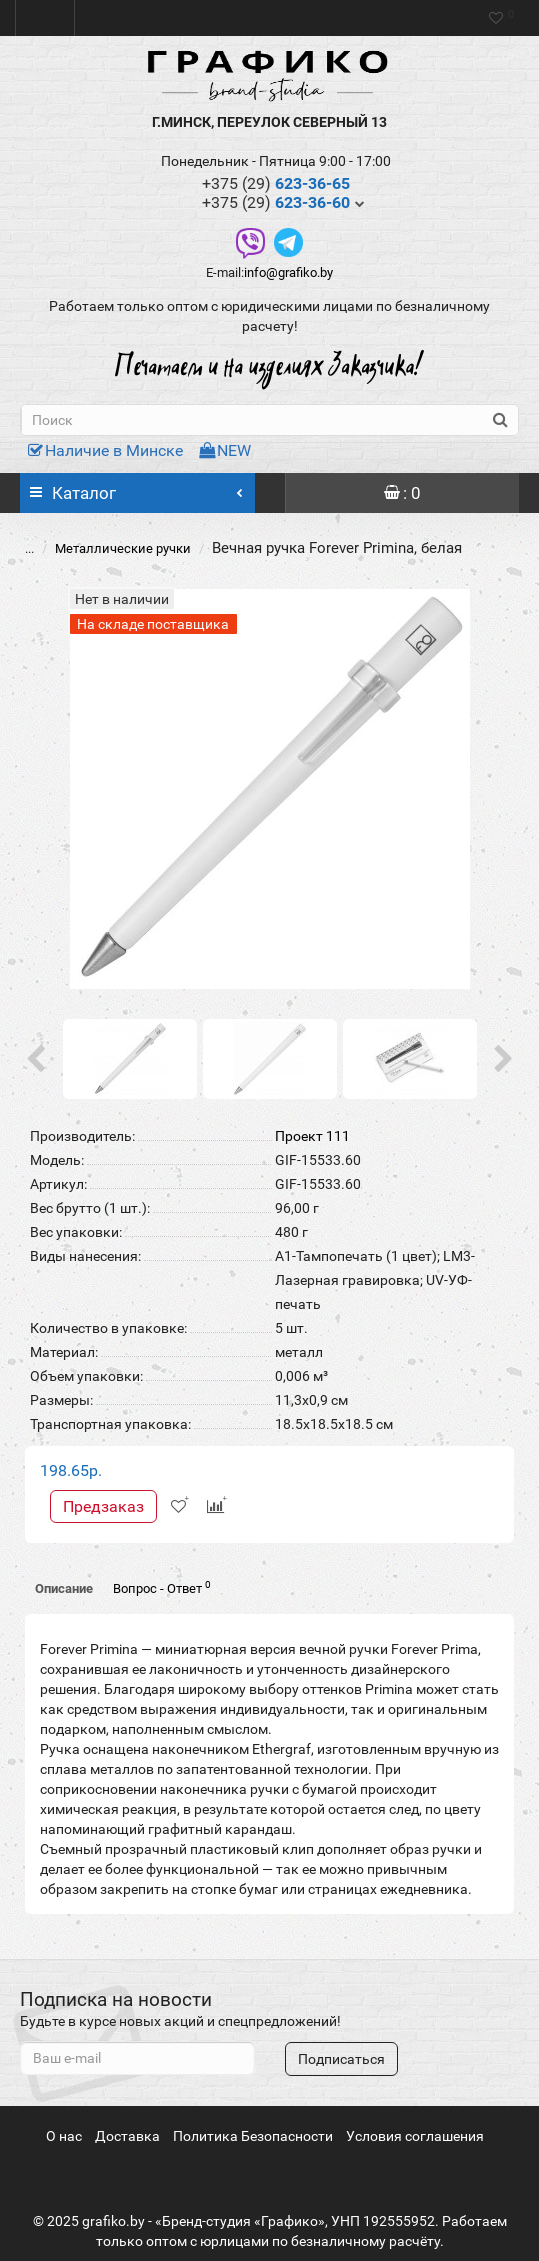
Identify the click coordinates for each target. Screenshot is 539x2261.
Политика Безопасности (253, 2136)
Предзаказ (103, 1506)
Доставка (127, 2136)
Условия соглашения (415, 2136)
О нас (64, 2136)
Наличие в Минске (105, 450)
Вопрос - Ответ (162, 1587)
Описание (64, 1588)
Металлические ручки (123, 548)
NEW (225, 450)
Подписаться (341, 2059)
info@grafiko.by (288, 272)
